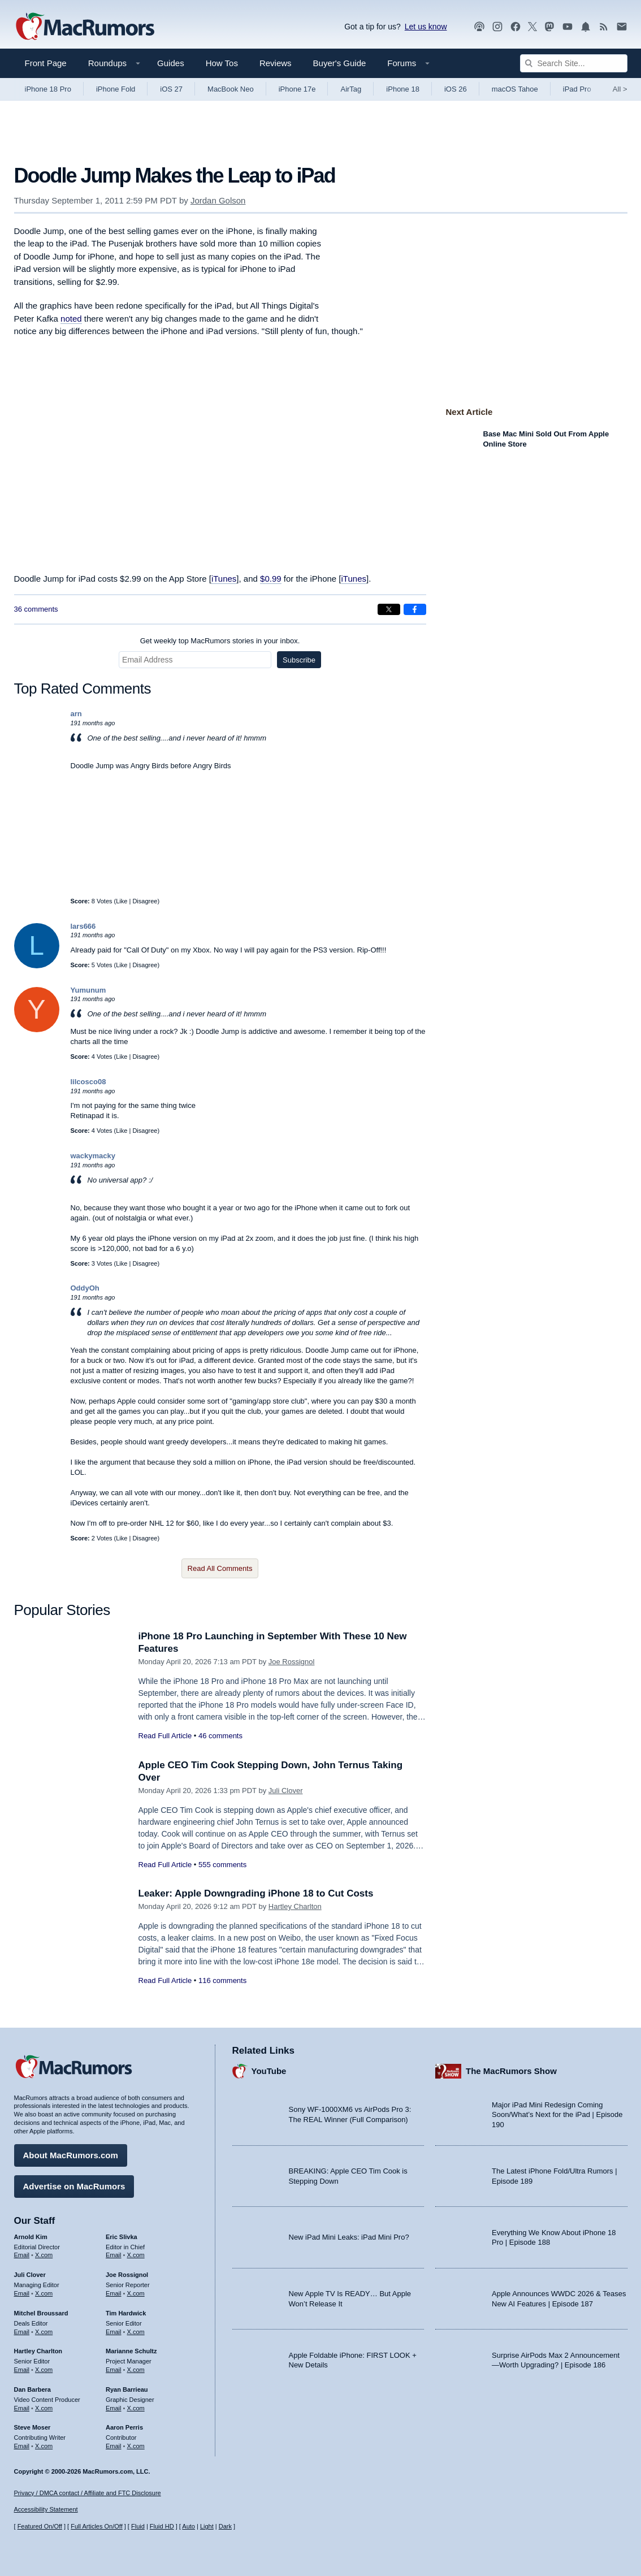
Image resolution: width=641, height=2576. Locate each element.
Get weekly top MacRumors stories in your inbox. (220, 641)
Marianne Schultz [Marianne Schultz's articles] (131, 2351)
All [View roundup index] (620, 89)
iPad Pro (577, 89)
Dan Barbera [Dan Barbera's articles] (32, 2389)
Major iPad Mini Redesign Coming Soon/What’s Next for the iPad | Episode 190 (557, 2115)
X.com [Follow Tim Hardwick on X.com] (136, 2331)
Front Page (46, 63)
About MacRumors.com (70, 2155)
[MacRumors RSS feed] (603, 27)
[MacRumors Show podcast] (479, 27)
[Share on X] (389, 609)
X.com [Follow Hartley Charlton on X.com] (44, 2369)
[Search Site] (573, 63)
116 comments (222, 1980)
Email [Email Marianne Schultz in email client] (114, 2369)
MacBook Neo (230, 89)
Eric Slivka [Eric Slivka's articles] (121, 2236)
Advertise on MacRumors (74, 2186)
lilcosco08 (88, 1081)
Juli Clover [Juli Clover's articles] (30, 2274)
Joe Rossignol (291, 1661)
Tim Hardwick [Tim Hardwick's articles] (126, 2313)
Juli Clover (285, 1790)
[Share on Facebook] (415, 609)
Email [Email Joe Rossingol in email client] (114, 2293)
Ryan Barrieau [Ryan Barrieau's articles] (127, 2389)
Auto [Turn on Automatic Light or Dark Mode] (188, 2526)
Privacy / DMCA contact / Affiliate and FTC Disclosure (87, 2493)
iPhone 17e (297, 89)
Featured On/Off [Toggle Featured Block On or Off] (40, 2526)
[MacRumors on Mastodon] (549, 27)
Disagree (144, 901)
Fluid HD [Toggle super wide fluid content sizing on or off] (162, 2526)
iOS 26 (455, 89)
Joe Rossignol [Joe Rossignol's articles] (127, 2274)
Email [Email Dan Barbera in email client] (22, 2408)
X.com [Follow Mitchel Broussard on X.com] (44, 2331)
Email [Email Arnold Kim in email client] (22, 2255)
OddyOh (85, 1288)
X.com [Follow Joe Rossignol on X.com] (136, 2293)
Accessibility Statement (46, 2509)
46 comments (220, 1735)
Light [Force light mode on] (207, 2526)
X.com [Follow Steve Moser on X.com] (44, 2446)
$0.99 (270, 578)
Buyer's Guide (339, 63)
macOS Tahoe (515, 89)
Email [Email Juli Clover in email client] (22, 2293)
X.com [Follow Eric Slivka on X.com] (136, 2255)
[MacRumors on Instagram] (497, 27)
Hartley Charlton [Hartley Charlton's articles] (38, 2351)
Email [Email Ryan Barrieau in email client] (114, 2408)
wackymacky (93, 1155)
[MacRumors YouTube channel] (567, 27)
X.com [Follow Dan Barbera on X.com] (44, 2408)
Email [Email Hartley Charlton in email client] (22, 2369)
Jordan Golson (218, 200)
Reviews (275, 63)
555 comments (222, 1864)
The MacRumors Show (511, 2071)
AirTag (350, 89)
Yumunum (88, 990)
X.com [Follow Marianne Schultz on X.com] (136, 2369)
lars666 (83, 926)
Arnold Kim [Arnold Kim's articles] (30, 2236)
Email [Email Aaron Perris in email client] (114, 2446)
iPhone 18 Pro (48, 89)
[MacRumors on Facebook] (515, 27)
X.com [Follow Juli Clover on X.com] (44, 2293)
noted (71, 318)
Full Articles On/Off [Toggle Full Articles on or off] (97, 2526)
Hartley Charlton (295, 1906)
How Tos (222, 63)
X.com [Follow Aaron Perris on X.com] (136, 2446)
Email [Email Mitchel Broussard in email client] (22, 2331)
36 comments (36, 609)
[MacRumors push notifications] (585, 27)
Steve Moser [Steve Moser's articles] (32, 2427)
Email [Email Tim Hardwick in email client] (114, 2331)
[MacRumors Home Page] (84, 27)
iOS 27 (171, 89)
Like (121, 901)
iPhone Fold (115, 89)
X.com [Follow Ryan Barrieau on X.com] (136, 2408)
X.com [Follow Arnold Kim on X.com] (44, 2255)
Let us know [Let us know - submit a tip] (426, 26)
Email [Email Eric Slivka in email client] (114, 2255)
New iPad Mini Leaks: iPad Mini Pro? (349, 2237)
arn (76, 713)
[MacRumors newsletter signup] (621, 27)
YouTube (269, 2071)
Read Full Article (165, 1735)
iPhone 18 (402, 89)
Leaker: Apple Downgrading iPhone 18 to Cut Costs (256, 1893)
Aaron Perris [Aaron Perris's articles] (124, 2427)
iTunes (223, 578)
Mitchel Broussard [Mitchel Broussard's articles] (41, 2313)
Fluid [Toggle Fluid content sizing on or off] (138, 2526)
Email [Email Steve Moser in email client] (22, 2446)
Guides (170, 63)
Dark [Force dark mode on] (225, 2526)
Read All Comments (220, 1568)
